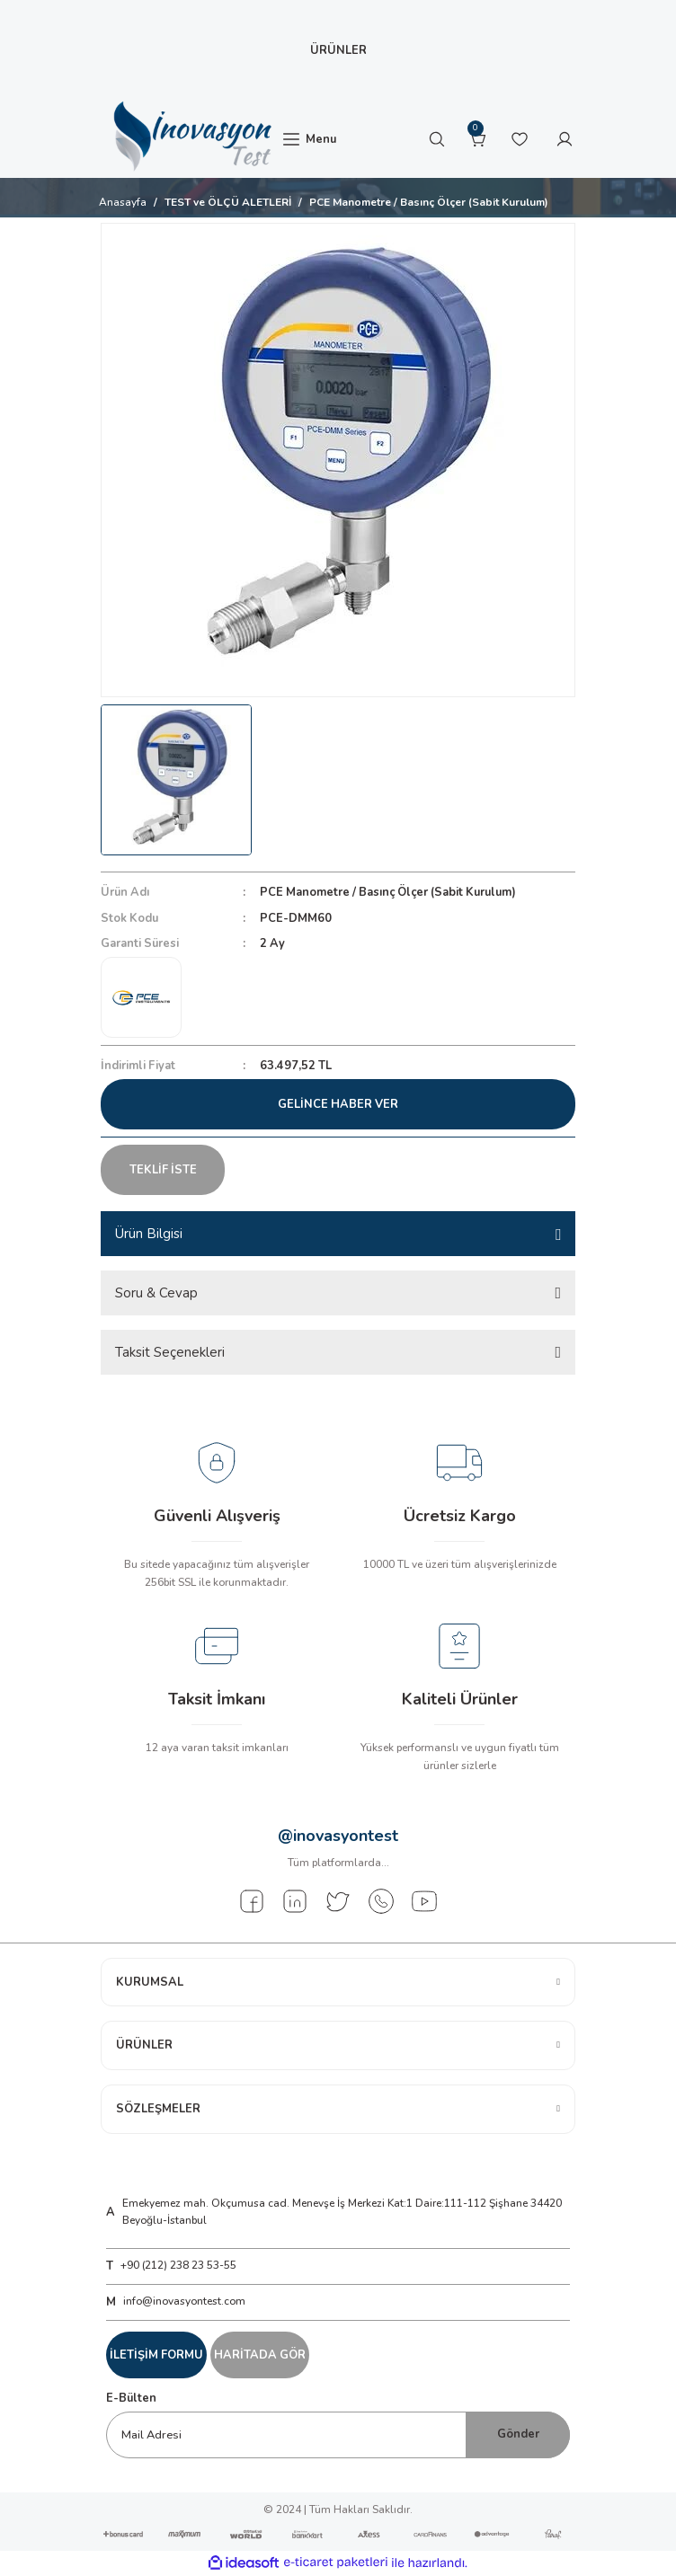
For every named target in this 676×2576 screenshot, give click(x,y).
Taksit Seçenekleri (170, 1352)
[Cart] (478, 139)
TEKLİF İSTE (163, 1170)
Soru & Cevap (156, 1293)
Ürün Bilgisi (148, 1234)
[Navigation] (308, 139)
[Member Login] (564, 139)
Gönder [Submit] (518, 2434)
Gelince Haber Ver (338, 1104)
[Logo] (190, 137)
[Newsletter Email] (338, 2435)
